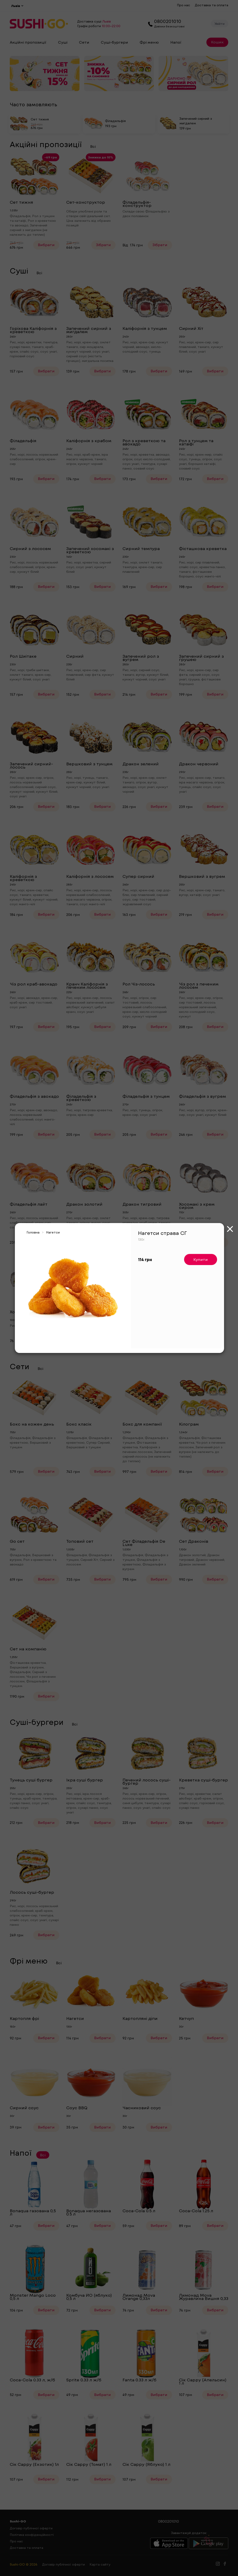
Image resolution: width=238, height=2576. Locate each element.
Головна (33, 1232)
